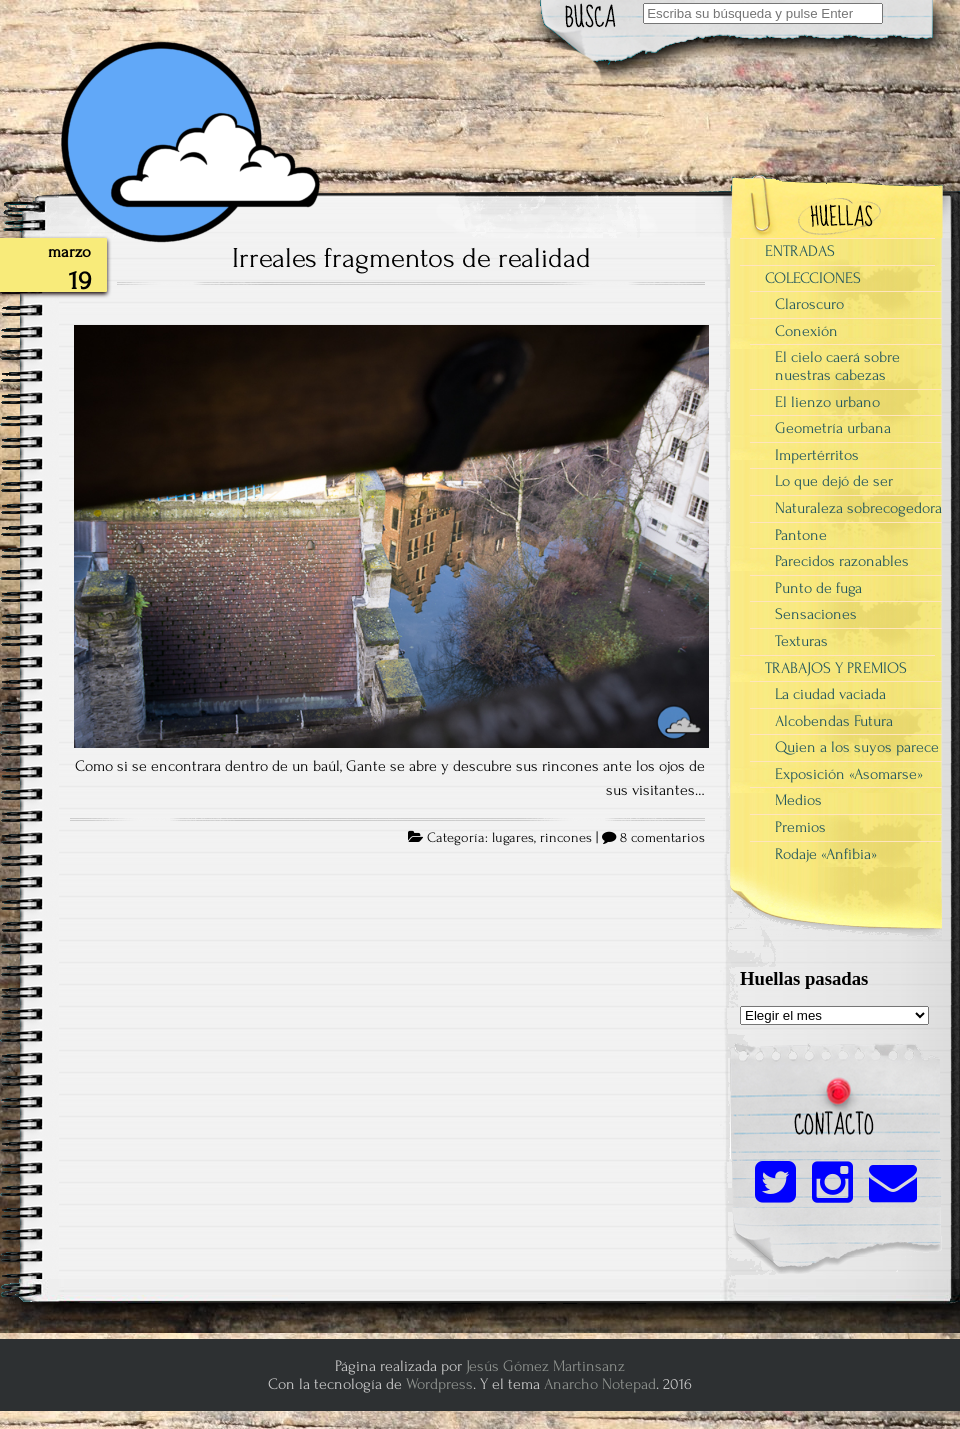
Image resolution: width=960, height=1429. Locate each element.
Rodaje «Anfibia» (826, 854)
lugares (513, 838)
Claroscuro (809, 304)
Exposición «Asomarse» (849, 774)
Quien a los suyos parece (857, 747)
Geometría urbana (833, 428)
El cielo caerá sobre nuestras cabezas (837, 366)
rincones (566, 838)
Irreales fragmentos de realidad (411, 258)
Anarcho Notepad (600, 1384)
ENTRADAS (800, 251)
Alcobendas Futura (834, 721)
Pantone (801, 535)
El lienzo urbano (827, 402)
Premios (800, 827)
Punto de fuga (818, 588)
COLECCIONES (813, 278)
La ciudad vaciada (830, 694)
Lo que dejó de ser (834, 481)
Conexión (806, 331)
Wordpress (439, 1384)
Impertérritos (817, 455)
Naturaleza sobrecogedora (858, 508)
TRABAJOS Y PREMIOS (836, 668)
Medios (798, 800)
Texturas (801, 641)
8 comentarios (662, 838)
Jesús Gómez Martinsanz (545, 1366)
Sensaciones (816, 614)
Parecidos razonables (842, 561)
